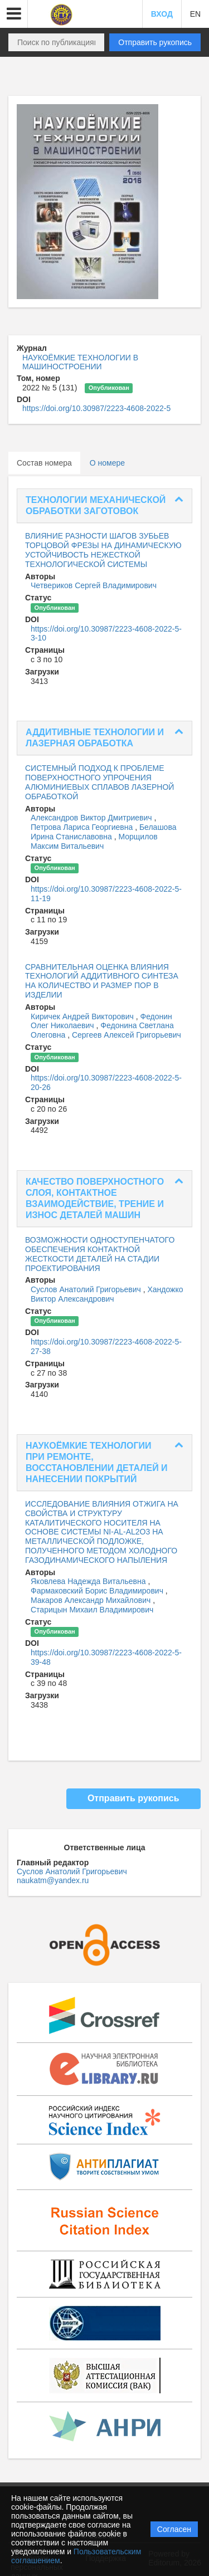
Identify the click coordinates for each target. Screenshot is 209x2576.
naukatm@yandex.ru (53, 1880)
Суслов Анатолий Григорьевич (87, 1289)
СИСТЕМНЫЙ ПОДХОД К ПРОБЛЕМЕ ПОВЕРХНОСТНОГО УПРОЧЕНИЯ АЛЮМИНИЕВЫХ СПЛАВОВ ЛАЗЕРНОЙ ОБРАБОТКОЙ (99, 782)
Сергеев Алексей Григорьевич (126, 1034)
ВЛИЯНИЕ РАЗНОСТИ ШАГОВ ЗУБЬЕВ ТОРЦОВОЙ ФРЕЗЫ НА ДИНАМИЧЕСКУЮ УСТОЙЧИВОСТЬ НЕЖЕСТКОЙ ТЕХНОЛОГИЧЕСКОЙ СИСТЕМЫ (103, 549)
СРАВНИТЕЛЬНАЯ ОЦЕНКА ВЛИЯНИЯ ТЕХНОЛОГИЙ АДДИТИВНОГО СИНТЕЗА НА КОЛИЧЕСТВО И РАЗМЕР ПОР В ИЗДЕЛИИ (101, 980)
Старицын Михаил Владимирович (92, 1609)
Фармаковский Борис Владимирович (98, 1590)
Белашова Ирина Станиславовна (103, 832)
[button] (14, 14)
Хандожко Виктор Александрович (107, 1294)
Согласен (174, 2529)
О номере (107, 462)
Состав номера (44, 462)
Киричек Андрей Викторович (83, 1016)
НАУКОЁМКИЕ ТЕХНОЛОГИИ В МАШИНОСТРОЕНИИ (80, 362)
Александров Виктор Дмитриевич (92, 817)
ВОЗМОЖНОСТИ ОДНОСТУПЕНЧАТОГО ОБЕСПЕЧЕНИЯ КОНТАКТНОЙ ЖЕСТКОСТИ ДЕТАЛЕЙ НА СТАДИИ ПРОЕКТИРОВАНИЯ (99, 1253)
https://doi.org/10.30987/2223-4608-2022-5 (96, 408)
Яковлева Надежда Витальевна (89, 1581)
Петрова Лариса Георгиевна (83, 827)
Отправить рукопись (155, 42)
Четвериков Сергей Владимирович (94, 585)
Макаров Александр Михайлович (92, 1600)
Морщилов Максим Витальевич (94, 841)
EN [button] (195, 13)
